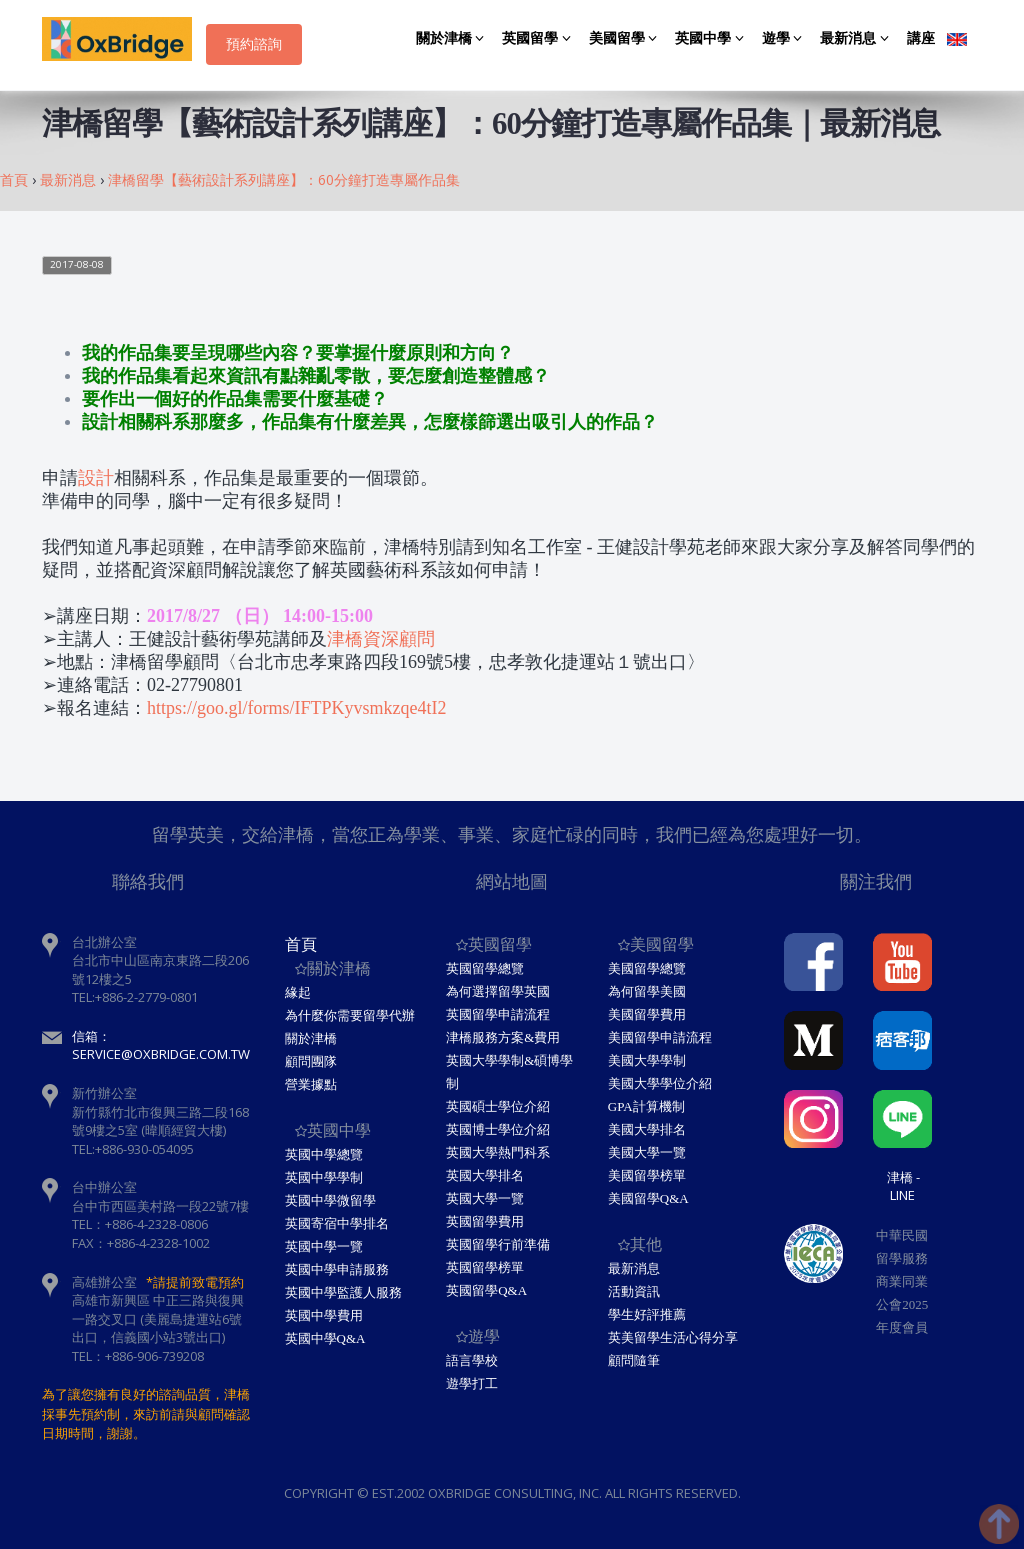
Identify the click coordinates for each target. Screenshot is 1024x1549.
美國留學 (626, 38)
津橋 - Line (903, 1186)
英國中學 (712, 38)
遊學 (785, 38)
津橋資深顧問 (381, 639)
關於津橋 (453, 38)
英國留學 (539, 38)
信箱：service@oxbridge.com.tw (161, 1045)
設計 (96, 478)
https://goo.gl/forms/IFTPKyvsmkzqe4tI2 (297, 708)
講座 (921, 38)
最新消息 (857, 38)
